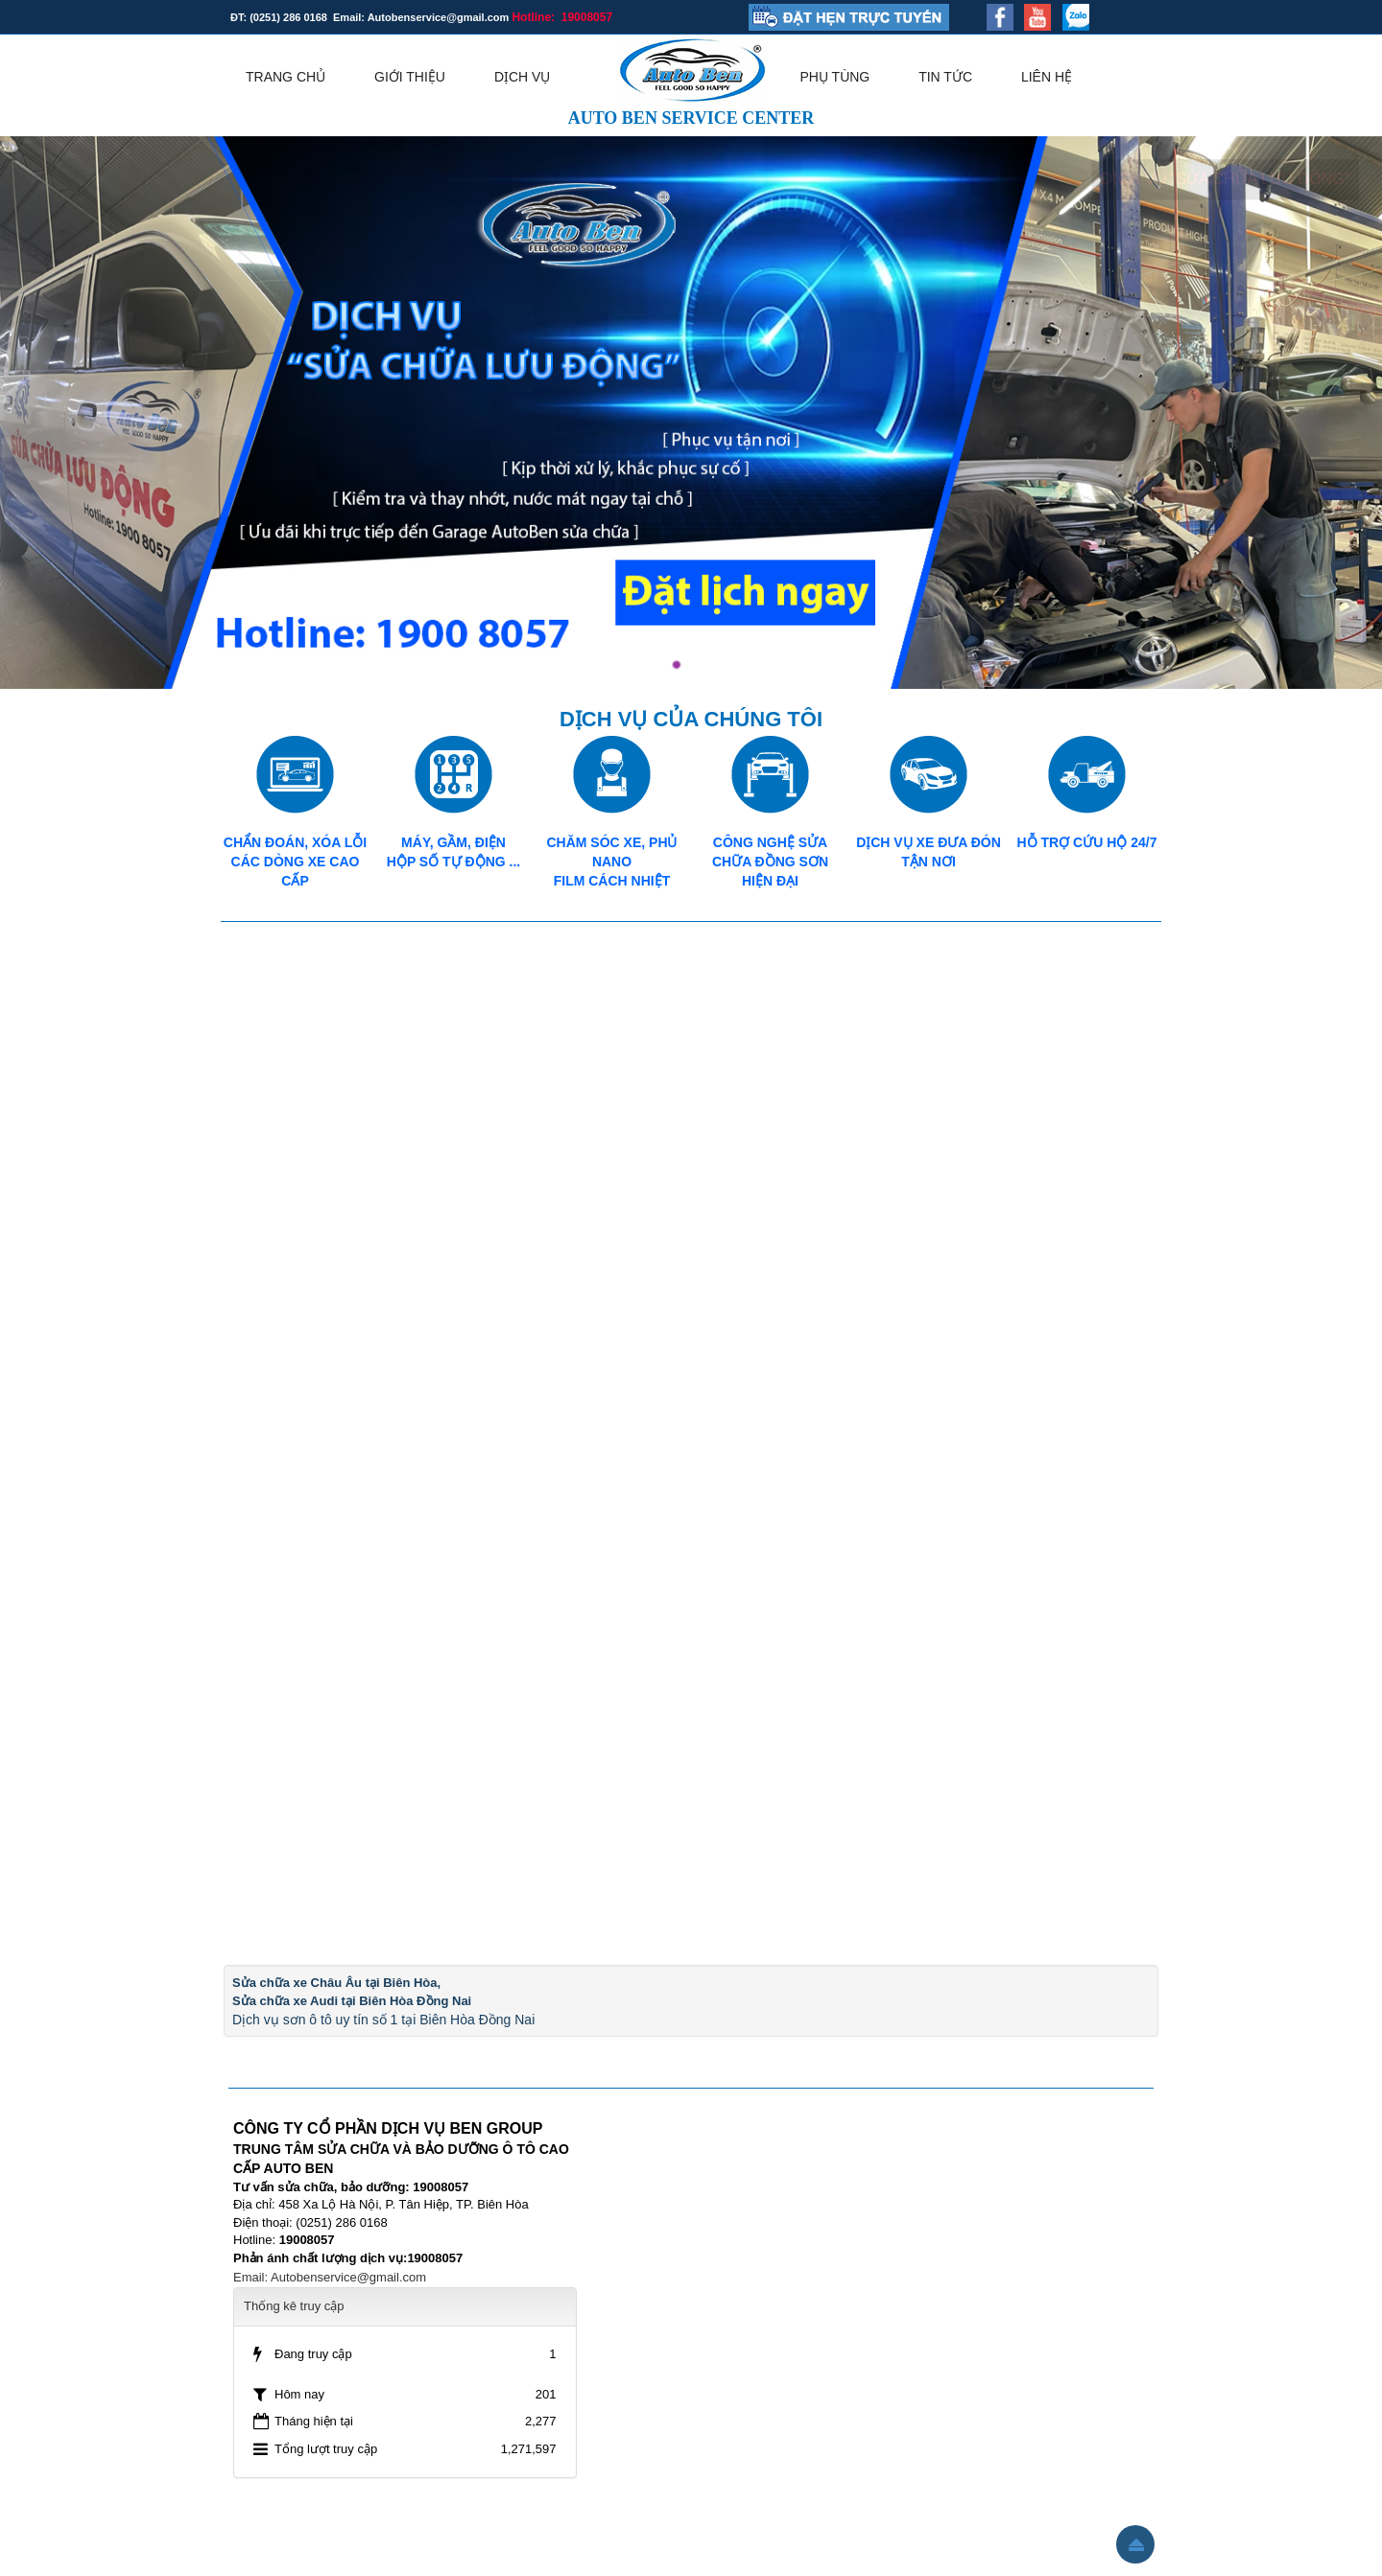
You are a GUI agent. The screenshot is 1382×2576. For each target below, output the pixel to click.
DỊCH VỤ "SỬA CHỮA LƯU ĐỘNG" (1225, 179)
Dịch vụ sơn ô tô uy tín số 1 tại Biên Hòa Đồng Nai (383, 2019)
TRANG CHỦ (285, 76)
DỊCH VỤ (522, 76)
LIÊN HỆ (1046, 76)
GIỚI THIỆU (409, 76)
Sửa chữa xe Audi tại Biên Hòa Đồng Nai (351, 2001)
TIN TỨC (945, 76)
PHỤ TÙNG (835, 76)
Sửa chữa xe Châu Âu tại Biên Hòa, (336, 1982)
